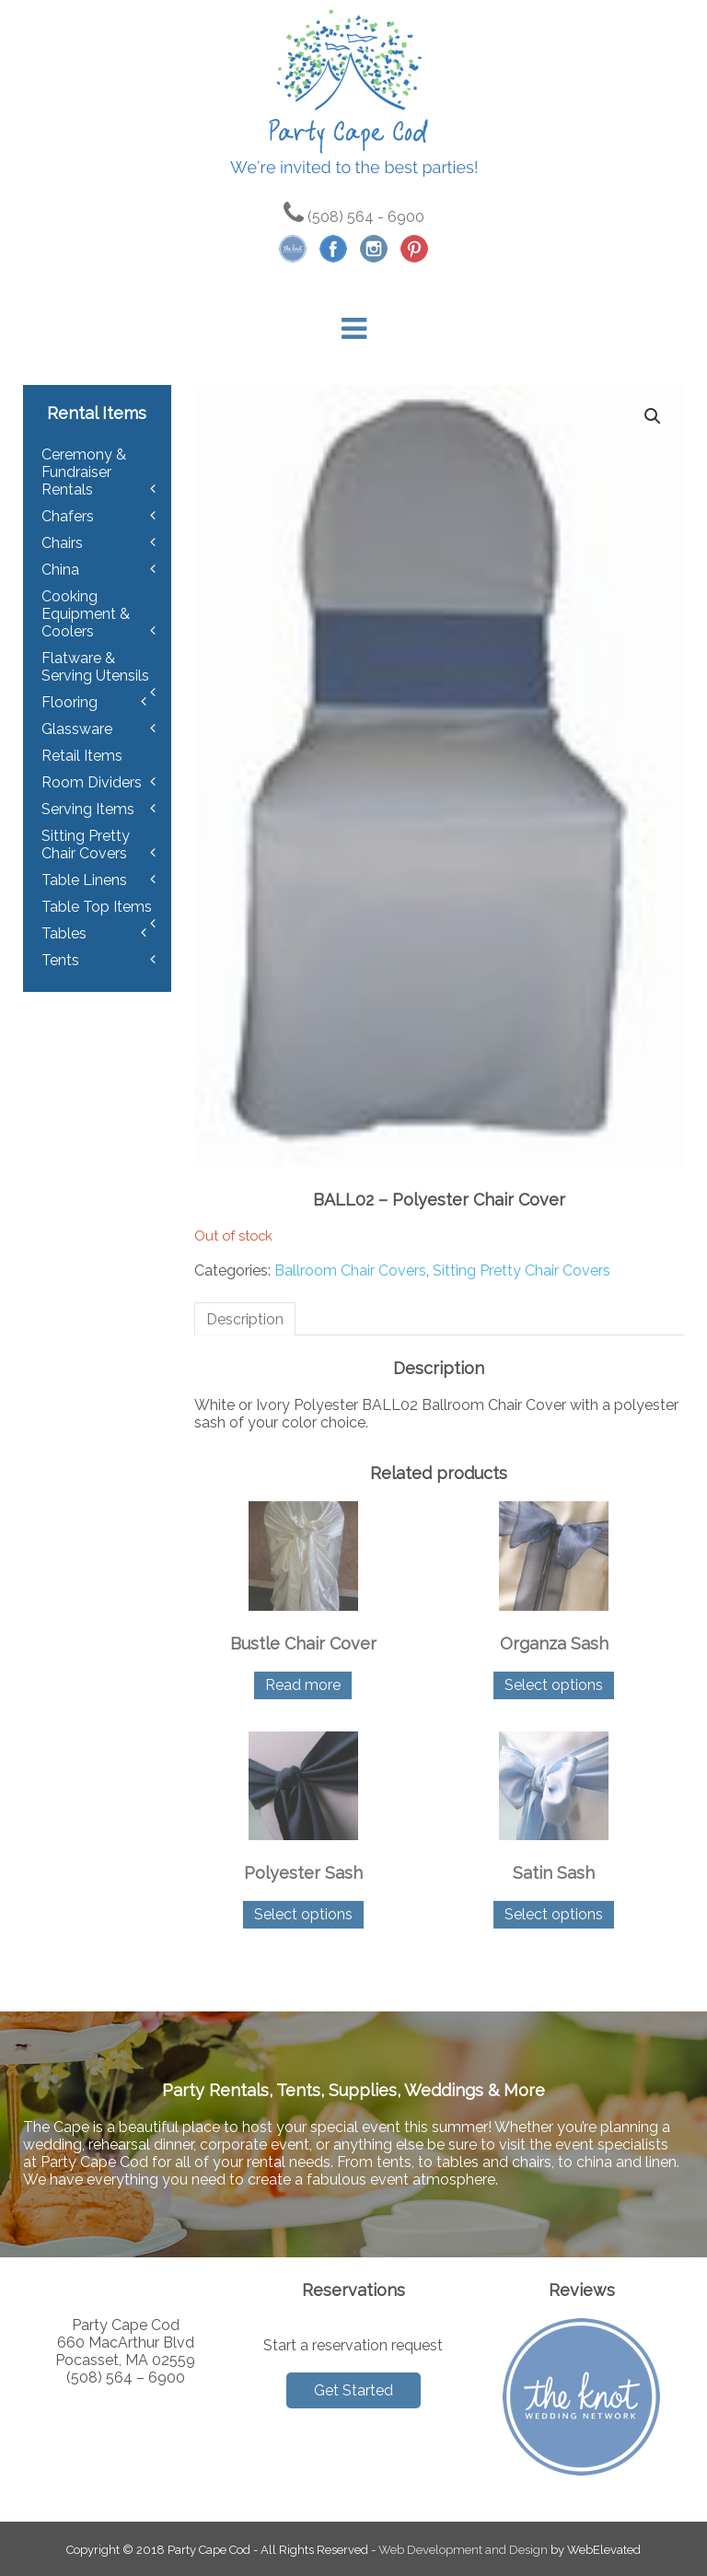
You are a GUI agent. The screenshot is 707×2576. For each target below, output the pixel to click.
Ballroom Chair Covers (350, 1270)
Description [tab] (245, 1319)
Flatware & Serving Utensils (95, 666)
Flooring (69, 702)
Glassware (76, 729)
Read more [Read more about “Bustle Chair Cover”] (303, 1685)
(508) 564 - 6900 (354, 217)
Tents (60, 960)
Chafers (67, 516)
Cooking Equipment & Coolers (85, 614)
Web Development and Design (463, 2550)
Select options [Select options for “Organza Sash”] (553, 1685)
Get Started (353, 2390)
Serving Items (87, 809)
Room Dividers (91, 782)
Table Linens (84, 880)
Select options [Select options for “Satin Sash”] (553, 1914)
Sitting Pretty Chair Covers (521, 1270)
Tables (64, 933)
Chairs (62, 543)
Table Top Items (96, 906)
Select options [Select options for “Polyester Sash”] (303, 1914)
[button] (652, 416)
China (60, 569)
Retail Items (81, 755)
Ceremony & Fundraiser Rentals (83, 472)
